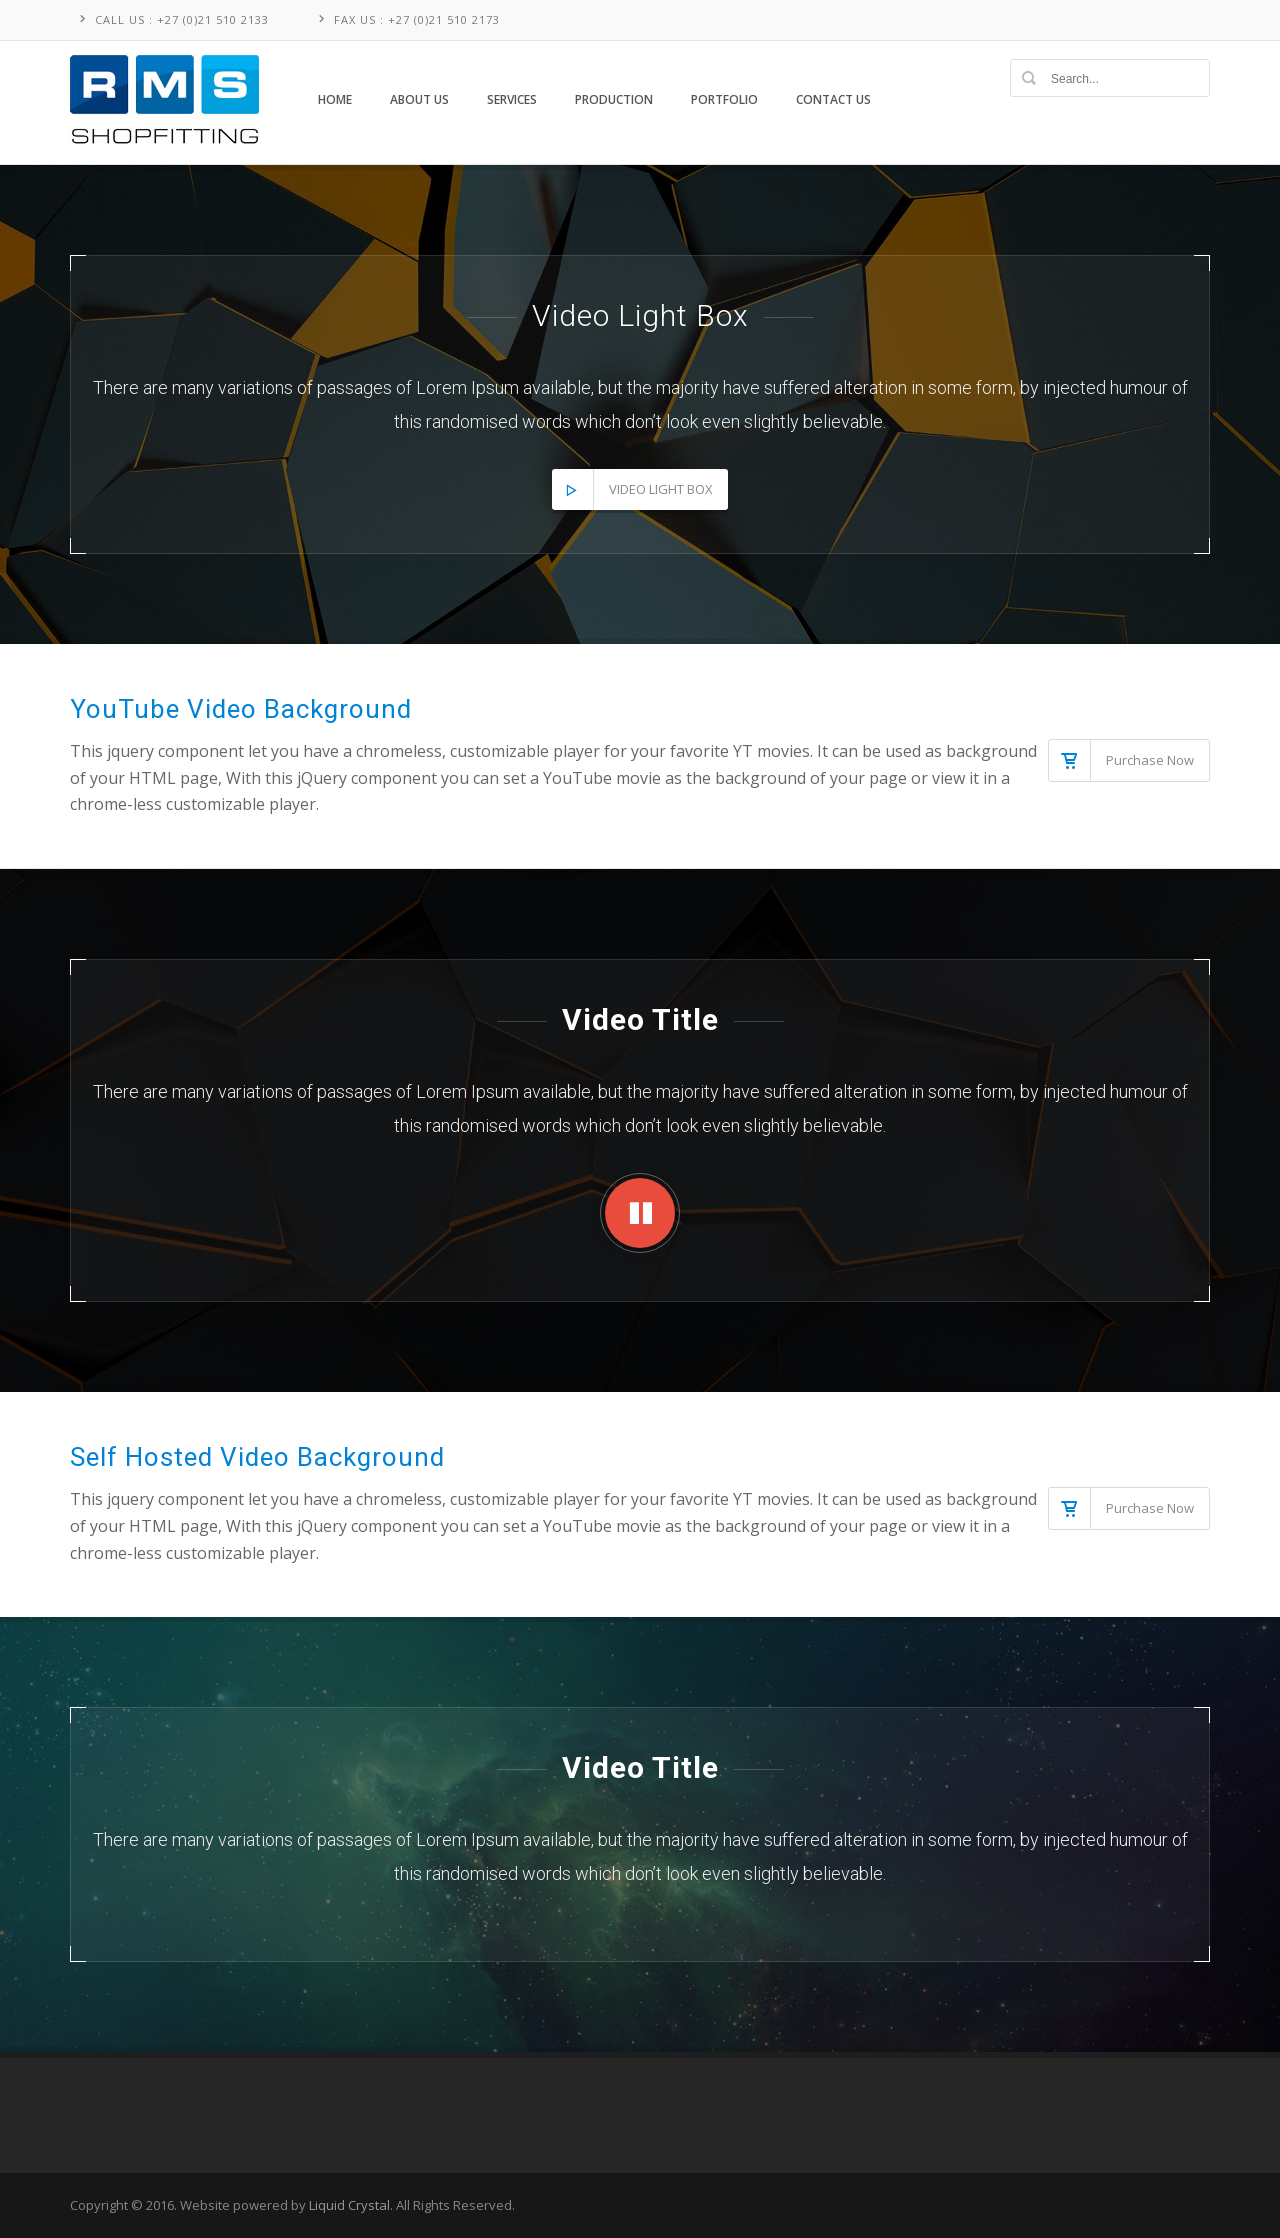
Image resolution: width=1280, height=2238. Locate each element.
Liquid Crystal (349, 2205)
